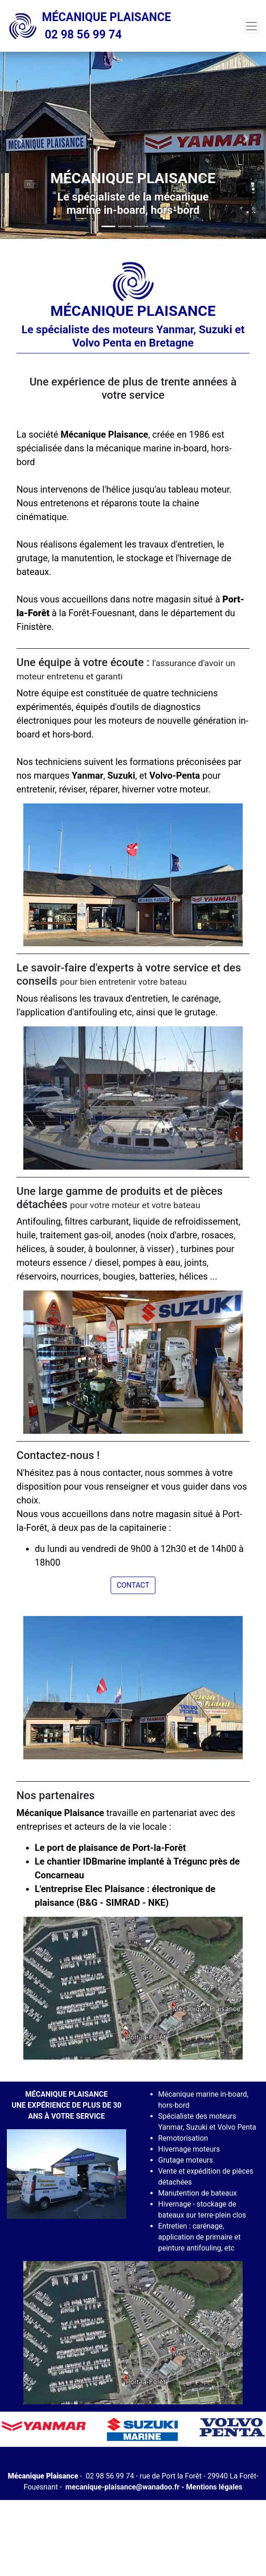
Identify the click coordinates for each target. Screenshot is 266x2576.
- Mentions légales (211, 2487)
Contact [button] (133, 1585)
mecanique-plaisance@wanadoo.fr (122, 2487)
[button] (20, 139)
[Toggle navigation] (251, 26)
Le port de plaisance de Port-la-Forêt (110, 1847)
